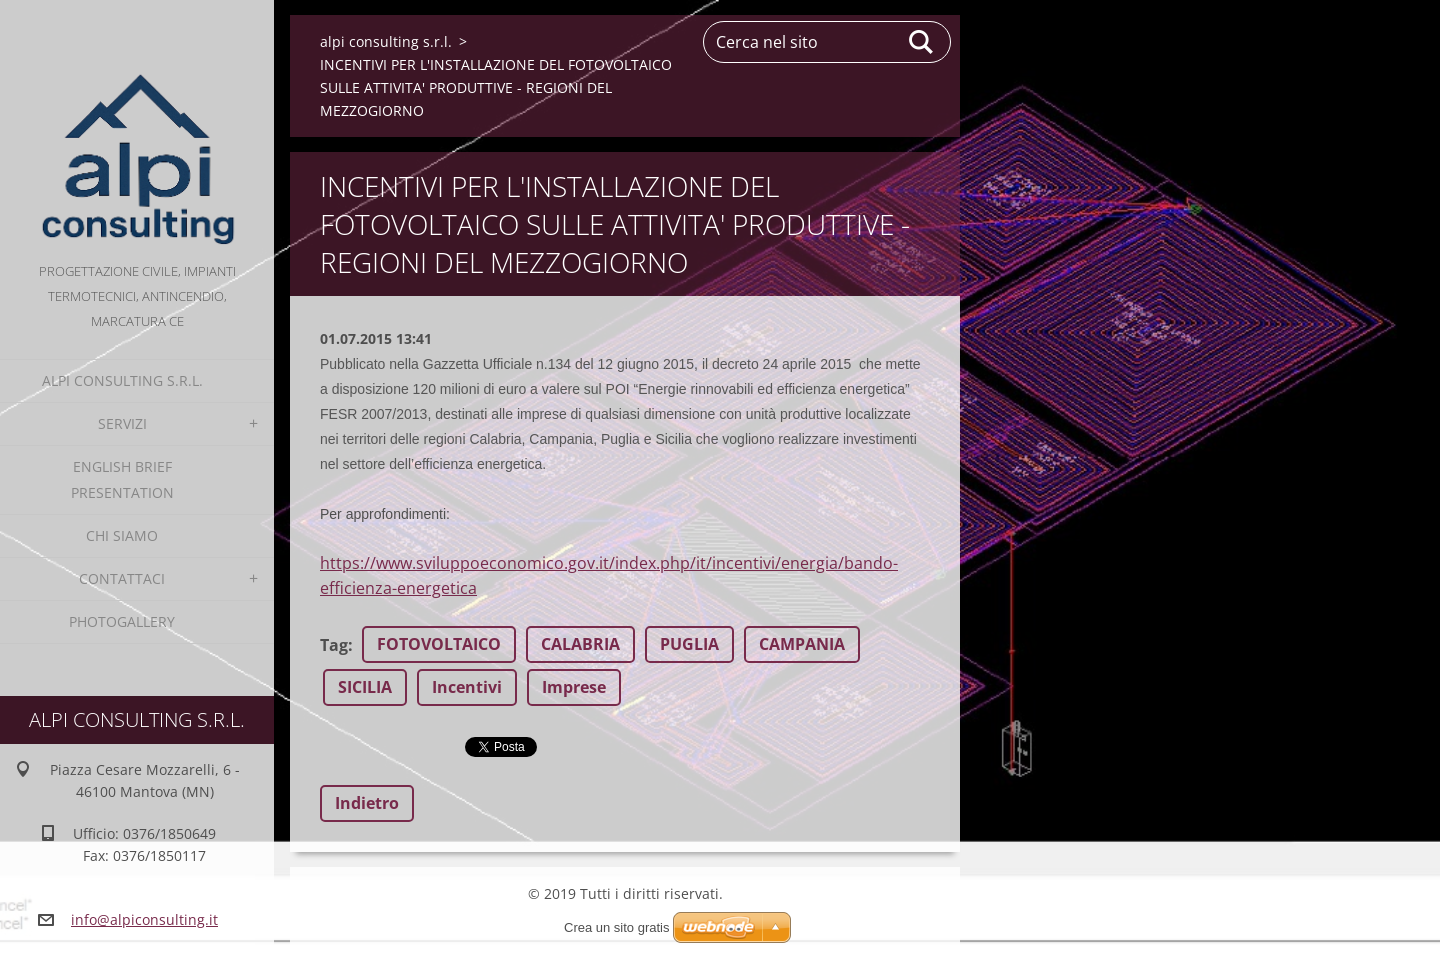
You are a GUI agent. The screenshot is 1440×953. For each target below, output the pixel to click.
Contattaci (122, 578)
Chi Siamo (122, 535)
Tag (334, 645)
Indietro (367, 803)
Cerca (922, 42)
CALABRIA (580, 644)
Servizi (122, 423)
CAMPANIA (802, 644)
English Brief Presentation (122, 479)
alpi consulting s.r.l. (122, 380)
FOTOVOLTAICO (439, 644)
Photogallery (122, 621)
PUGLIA (689, 644)
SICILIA (365, 687)
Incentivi (467, 687)
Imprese (574, 687)
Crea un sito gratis (617, 927)
